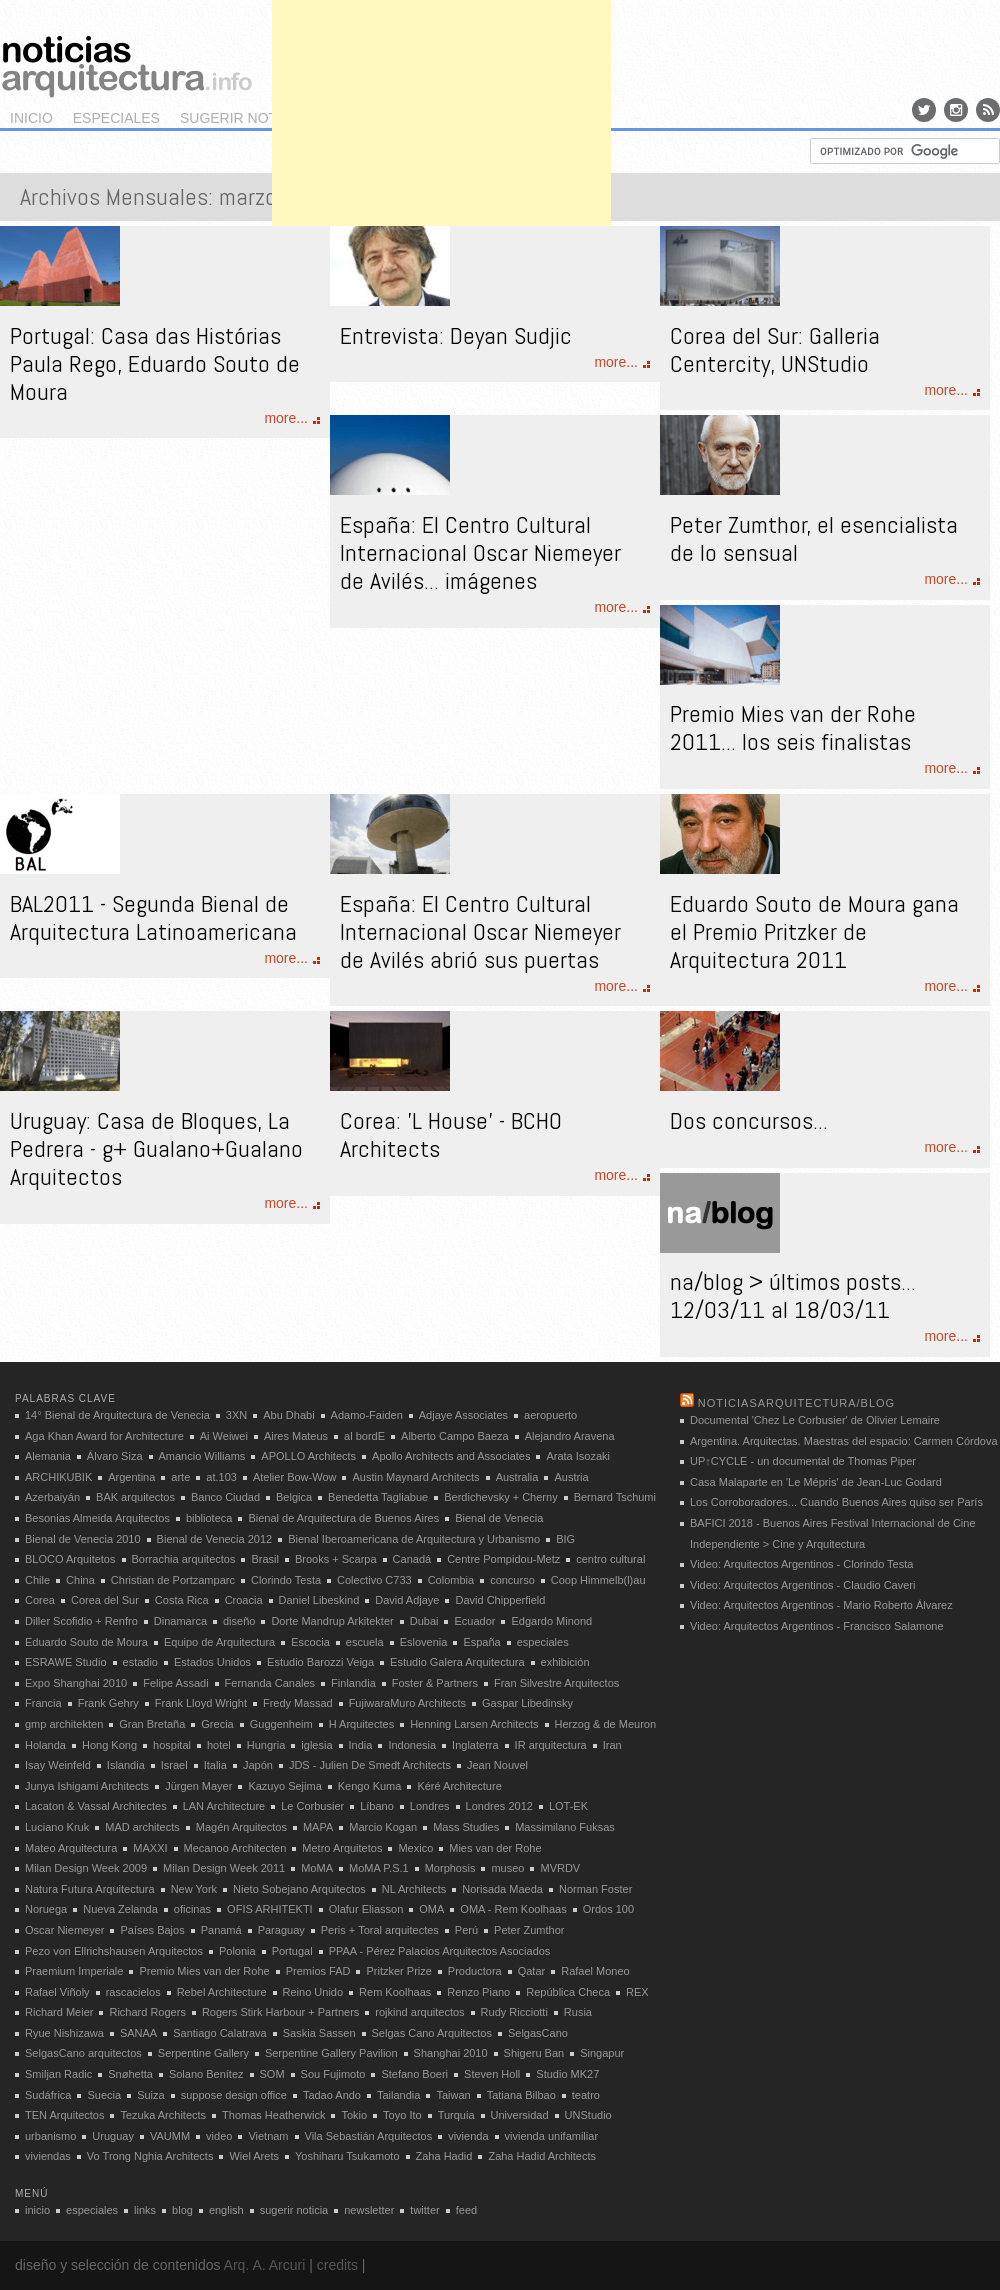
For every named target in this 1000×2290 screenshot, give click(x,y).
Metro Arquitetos (342, 1848)
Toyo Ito (402, 2115)
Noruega (46, 1909)
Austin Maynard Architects (415, 1477)
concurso (512, 1580)
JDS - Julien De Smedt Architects (370, 1765)
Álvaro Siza (115, 1456)
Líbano (377, 1806)
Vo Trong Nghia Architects (150, 2156)
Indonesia (412, 1745)
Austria (571, 1477)
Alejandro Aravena (570, 1436)
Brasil (265, 1559)
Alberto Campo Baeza (455, 1436)
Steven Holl (492, 2074)
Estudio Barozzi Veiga (320, 1662)
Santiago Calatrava (220, 2033)
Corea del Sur (105, 1600)
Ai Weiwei (224, 1436)
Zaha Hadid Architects (542, 2156)
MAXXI (150, 1848)
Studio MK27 (567, 2074)
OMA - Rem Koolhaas (513, 1909)
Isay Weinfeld (58, 1765)
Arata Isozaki (578, 1456)
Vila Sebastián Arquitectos (369, 2136)
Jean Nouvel (497, 1765)
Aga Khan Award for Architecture (104, 1436)
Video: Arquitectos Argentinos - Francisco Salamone (817, 1626)
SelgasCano (538, 2033)
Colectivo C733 (374, 1580)
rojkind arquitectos (419, 2012)
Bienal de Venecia (499, 1518)
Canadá (412, 1559)
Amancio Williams (202, 1456)
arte (180, 1477)
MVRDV (560, 1868)
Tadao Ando (332, 2095)
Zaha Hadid (444, 2156)
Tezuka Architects (163, 2115)
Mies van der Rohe (495, 1848)
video (219, 2136)
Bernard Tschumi (615, 1497)
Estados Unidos (212, 1662)
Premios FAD (318, 1971)
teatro (586, 2095)
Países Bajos (152, 1930)
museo (507, 1868)
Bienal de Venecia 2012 (215, 1539)
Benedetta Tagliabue (378, 1497)
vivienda (468, 2136)
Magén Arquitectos (241, 1827)
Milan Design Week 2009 (86, 1868)
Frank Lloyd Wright (201, 1703)
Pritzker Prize (398, 1971)
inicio (31, 118)
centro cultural (610, 1559)
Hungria (266, 1745)
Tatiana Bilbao (521, 2095)
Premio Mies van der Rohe (204, 1971)
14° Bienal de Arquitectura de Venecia (117, 1415)
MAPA (318, 1827)
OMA (431, 1909)
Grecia (217, 1724)
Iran (612, 1745)
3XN (236, 1415)
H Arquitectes (361, 1724)
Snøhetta (130, 2074)
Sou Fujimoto (333, 2074)
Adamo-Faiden (367, 1415)
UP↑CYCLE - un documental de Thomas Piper (803, 1461)
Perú (466, 1930)
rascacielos (133, 1992)
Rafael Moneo (595, 1971)
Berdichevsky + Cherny (500, 1497)
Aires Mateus (296, 1436)
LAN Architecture (224, 1806)
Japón (258, 1765)
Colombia (451, 1580)
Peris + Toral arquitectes (380, 1930)
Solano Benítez (206, 2074)
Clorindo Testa (286, 1580)
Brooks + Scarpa (336, 1559)
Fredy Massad (298, 1703)
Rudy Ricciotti (514, 2012)
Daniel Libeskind (319, 1600)
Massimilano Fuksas (565, 1827)
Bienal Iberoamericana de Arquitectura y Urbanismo (414, 1539)
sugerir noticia (242, 118)
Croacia (244, 1600)
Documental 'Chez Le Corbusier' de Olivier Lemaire (815, 1420)
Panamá (221, 1930)
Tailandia (398, 2095)
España (481, 1642)
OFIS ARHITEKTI (270, 1909)
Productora (475, 1971)
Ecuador (474, 1621)
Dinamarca (180, 1621)
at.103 (221, 1477)
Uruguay (113, 2136)
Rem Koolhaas (395, 1992)
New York (194, 1889)
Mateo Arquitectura (71, 1848)
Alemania (48, 1456)
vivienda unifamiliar (552, 2136)
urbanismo (50, 2136)
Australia (517, 1477)
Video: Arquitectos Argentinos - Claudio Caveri (802, 1585)
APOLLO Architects (308, 1456)
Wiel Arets (254, 2156)
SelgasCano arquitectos (83, 2053)
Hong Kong (109, 1745)
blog (182, 2210)
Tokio (354, 2115)
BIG (565, 1539)
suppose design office (234, 2095)
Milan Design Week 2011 (224, 1868)
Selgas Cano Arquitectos (432, 2033)
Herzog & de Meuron (606, 1724)
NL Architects (414, 1889)
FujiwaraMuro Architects (407, 1703)
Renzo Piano (478, 1992)
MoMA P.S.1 (379, 1868)
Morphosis (450, 1868)
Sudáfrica (48, 2095)
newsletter (369, 2210)
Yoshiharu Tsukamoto (347, 2156)
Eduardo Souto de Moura (86, 1642)
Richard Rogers (147, 2012)
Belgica (294, 1497)
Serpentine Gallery (203, 2053)
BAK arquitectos (135, 1497)
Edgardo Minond (551, 1621)
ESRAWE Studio (66, 1662)
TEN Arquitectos (64, 2115)
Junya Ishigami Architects (87, 1786)
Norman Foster (595, 1889)
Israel (174, 1765)
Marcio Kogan (383, 1827)
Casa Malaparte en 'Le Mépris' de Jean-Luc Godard (816, 1482)
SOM (272, 2074)
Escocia (310, 1642)
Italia (215, 1765)
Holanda (45, 1745)
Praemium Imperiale (74, 1971)
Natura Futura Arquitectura (90, 1889)
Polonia (237, 1951)
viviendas (48, 2156)
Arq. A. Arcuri (265, 2265)
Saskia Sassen (319, 2033)
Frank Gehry (108, 1703)
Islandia (126, 1765)
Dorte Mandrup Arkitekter (332, 1621)
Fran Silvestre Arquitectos (556, 1683)
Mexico (415, 1848)
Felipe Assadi (175, 1683)
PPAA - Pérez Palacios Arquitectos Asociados (440, 1951)
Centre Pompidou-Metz (503, 1559)
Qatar (532, 1971)
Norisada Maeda (502, 1889)
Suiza (151, 2095)
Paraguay (281, 1930)
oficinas (192, 1909)
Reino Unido (313, 1992)
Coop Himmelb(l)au (598, 1580)
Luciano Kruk (57, 1827)
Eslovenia (424, 1642)
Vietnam (268, 2136)
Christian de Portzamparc (173, 1580)
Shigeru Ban (534, 2053)
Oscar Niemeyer (64, 1930)
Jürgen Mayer (198, 1786)
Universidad (520, 2115)
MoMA (317, 1868)
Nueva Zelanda (120, 1909)
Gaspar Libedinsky (527, 1703)
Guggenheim (281, 1724)
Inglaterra (475, 1745)
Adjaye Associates (463, 1415)
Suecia (104, 2095)
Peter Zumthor (529, 1930)
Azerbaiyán (52, 1497)
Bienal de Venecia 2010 (83, 1539)
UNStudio (588, 2115)
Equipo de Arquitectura (219, 1642)
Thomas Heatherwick (273, 2115)
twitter (424, 2210)
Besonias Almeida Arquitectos (97, 1518)
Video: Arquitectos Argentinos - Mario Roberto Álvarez (821, 1605)
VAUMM (170, 2136)
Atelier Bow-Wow (295, 1477)
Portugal (292, 1951)
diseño (239, 1621)
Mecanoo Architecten (235, 1848)
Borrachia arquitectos (184, 1559)
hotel (219, 1745)
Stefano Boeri (414, 2074)
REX (637, 1992)
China (80, 1580)
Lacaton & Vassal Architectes (96, 1806)
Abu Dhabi (288, 1415)
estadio (140, 1662)
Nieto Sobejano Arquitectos (299, 1889)
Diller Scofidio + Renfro (81, 1621)
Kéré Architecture (459, 1786)
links (145, 2210)
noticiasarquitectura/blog (796, 1403)
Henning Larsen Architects (474, 1724)
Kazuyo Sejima (284, 1786)
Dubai (424, 1621)
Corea (40, 1600)
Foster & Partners (435, 1683)
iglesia (316, 1745)
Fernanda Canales (270, 1683)
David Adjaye (407, 1600)
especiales (116, 118)
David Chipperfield (500, 1600)
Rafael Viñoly (57, 1992)
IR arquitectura (551, 1745)
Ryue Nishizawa (64, 2033)
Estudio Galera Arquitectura (457, 1662)
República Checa (568, 1992)
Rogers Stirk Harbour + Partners (280, 2012)
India (361, 1745)
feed (466, 2210)
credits (337, 2265)
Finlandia (353, 1683)
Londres (430, 1806)
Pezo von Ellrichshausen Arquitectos (114, 1951)
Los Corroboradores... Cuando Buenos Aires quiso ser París (836, 1502)
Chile (37, 1580)
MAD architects (142, 1827)
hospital (172, 1745)
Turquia (456, 2115)
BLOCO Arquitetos (70, 1559)
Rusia (578, 2012)
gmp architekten (64, 1724)
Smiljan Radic (58, 2074)
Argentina (131, 1477)
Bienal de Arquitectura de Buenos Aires (343, 1518)
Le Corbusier (312, 1806)
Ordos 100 (608, 1909)
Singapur (602, 2053)
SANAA (138, 2033)
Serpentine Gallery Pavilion (331, 2053)
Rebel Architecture (222, 1992)
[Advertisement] (441, 140)
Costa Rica (182, 1600)
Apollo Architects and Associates (451, 1456)
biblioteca (209, 1518)
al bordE (364, 1436)
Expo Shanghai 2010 (76, 1683)
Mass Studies (466, 1827)
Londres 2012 (499, 1806)
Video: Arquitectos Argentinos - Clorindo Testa (801, 1564)
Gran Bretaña (152, 1724)
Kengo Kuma (370, 1786)
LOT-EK (568, 1806)
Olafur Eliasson (366, 1909)
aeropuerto (550, 1415)
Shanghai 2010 (451, 2053)
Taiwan (453, 2095)
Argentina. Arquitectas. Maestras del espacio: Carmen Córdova (844, 1441)
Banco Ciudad (225, 1497)
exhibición (565, 1662)
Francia (43, 1703)
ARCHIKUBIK (58, 1477)
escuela (365, 1642)
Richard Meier (59, 2012)
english (226, 2210)
